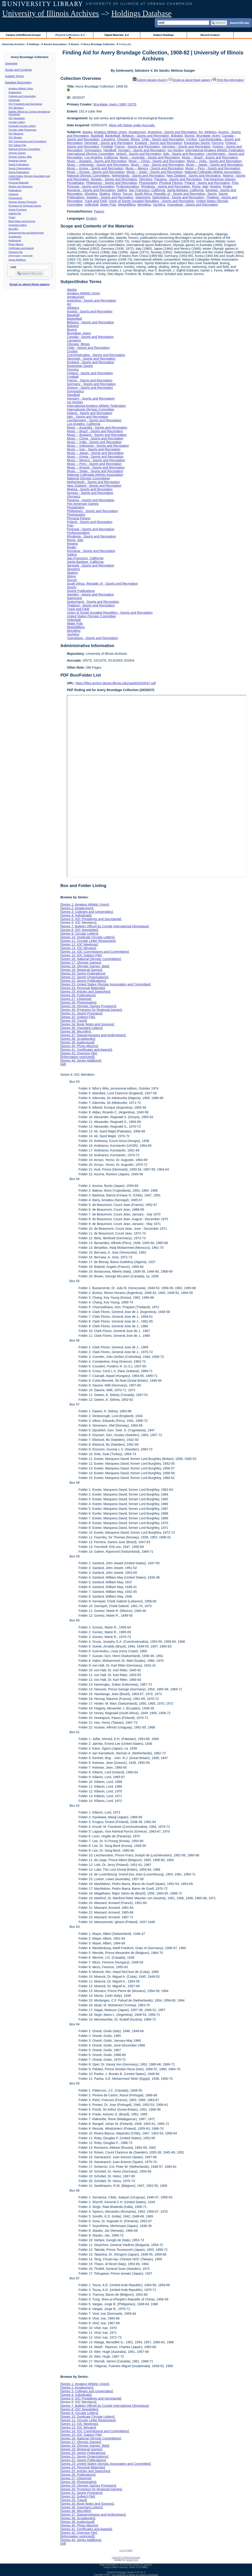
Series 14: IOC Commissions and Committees (94, 951)
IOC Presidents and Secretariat (25, 104)
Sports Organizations (20, 168)
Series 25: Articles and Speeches (85, 991)
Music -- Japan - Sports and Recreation (214, 164)
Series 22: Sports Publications (83, 980)
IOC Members (16, 107)
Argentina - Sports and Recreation (172, 132)
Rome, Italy (200, 186)
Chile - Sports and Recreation (163, 139)
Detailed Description (18, 82)
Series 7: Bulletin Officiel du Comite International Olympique (104, 926)
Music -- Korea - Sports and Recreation (95, 168)
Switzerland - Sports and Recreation (178, 197)
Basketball (112, 135)
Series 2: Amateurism (76, 908)
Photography (148, 183)
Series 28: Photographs (78, 1002)
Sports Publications (19, 172)
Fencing (217, 143)
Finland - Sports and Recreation (90, 373)
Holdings (34, 44)
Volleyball (91, 204)
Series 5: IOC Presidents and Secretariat (90, 919)
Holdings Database (141, 13)
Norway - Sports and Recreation (114, 179)
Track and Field (96, 201)
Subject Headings (163, 35)
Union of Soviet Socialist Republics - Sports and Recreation (151, 201)
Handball (109, 150)
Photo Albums (16, 244)
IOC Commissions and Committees (27, 141)
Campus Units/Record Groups (23, 35)
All (63, 1064)
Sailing (122, 190)
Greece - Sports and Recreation (90, 387)
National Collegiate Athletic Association (212, 172)
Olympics (146, 179)
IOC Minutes (15, 137)
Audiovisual (15, 240)
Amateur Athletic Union (21, 88)
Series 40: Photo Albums (79, 1046)
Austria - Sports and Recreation (89, 311)
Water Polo (108, 204)
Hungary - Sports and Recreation (142, 150)
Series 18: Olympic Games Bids (84, 966)
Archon (122, 2572)
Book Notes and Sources (22, 221)
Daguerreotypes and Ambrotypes (26, 232)
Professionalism (127, 186)
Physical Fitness (171, 183)
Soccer (128, 194)
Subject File (15, 213)
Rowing (215, 186)
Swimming (142, 197)
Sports (212, 194)
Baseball (97, 135)
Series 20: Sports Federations (82, 973)
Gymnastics (93, 150)
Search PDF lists (239, 22)
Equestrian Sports (197, 143)
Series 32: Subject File (77, 1017)
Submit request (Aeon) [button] (149, 80)
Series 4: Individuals (75, 915)
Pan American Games (219, 179)
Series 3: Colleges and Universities (86, 912)
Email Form (132, 2560)
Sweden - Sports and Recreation (109, 197)
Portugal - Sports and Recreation (90, 186)
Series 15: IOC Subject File (81, 955)
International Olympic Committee (90, 154)
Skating (104, 194)
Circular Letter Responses (22, 129)
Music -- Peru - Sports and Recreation (212, 168)
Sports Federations (19, 164)
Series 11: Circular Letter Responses (87, 941)
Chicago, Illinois (128, 139)
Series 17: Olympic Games (80, 962)
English (91, 218)
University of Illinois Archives (50, 13)
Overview (11, 63)
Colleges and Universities (22, 96)
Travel (12, 217)
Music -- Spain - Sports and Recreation (154, 172)
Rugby (227, 186)
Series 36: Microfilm (75, 1031)
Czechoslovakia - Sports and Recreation (96, 355)
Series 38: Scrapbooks (77, 1039)
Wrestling (144, 204)
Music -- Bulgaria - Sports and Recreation (97, 161)
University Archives (13, 44)
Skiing (116, 194)
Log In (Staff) (126, 2550)
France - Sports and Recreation (137, 146)
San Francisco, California (147, 190)
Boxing (189, 135)
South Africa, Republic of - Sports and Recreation (170, 194)
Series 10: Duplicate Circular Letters (87, 937)
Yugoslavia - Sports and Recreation (192, 204)
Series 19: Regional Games (81, 970)
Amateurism (15, 92)
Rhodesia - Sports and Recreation (165, 186)
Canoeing (108, 139)
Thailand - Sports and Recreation (91, 605)
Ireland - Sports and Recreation (138, 154)
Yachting (159, 204)
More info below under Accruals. (132, 125)
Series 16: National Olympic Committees (90, 959)
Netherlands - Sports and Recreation (138, 175)
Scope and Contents (18, 69)
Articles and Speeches (21, 186)
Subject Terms (14, 76)
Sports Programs (18, 209)
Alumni (75, 44)
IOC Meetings (16, 133)
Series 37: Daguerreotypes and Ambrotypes (92, 1035)
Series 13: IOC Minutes (78, 948)
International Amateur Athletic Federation (214, 150)
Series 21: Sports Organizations (84, 977)
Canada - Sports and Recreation (90, 337)
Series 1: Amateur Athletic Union (84, 904)
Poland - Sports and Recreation (207, 183)
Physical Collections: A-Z (70, 35)
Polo (235, 183)
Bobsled (177, 135)
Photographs (15, 198)
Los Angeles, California (101, 157)
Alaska (87, 132)
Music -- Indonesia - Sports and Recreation (98, 164)
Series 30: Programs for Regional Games (91, 1010)
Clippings (14, 194)
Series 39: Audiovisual (77, 1042)
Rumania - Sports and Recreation (91, 190)
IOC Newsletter (17, 118)
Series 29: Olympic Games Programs (88, 1006)
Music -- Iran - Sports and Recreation (157, 164)
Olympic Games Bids (20, 156)
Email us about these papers (29, 284)
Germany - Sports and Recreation (186, 146)
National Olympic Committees (24, 149)
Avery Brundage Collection (99, 44)
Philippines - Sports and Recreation (111, 183)
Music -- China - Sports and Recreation (156, 161)
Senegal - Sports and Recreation (90, 565)
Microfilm (13, 228)
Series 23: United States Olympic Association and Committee (105, 984)
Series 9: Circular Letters (79, 933)
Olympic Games (17, 153)
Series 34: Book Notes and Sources (87, 1024)
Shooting (91, 194)
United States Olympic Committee (91, 616)
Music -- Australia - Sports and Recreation (150, 157)
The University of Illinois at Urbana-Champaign (134, 2575)
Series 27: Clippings (75, 999)
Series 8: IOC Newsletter (79, 930)
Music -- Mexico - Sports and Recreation (154, 168)
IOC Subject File (17, 145)
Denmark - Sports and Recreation (109, 143)
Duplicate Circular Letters (22, 126)
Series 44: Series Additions (80, 1060)
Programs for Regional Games (25, 205)
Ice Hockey (175, 150)
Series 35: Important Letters (81, 1028)
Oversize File (16, 252)
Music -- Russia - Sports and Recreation (96, 172)
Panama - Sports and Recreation (178, 179)
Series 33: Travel (73, 1020)
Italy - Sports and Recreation (183, 154)
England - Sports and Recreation (158, 143)
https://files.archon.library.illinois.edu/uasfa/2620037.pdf (116, 683)
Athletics (210, 132)
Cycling (191, 139)
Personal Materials (19, 182)
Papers (99, 211)
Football (107, 146)
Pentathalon (75, 183)
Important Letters (18, 225)
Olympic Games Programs (23, 201)
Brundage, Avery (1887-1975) (115, 104)
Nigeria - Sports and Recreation (90, 489)
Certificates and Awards (21, 248)
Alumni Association (55, 44)
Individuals (14, 100)
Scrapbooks (15, 236)
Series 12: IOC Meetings (79, 944)
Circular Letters (17, 122)
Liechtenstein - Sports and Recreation (94, 420)
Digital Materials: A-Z (116, 35)
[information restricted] (77, 1057)
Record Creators (210, 35)
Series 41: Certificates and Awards (86, 1049)
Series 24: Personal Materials (82, 988)
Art (201, 132)
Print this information (228, 80)
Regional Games (18, 160)
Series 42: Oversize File (78, 1053)
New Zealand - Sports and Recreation (193, 175)
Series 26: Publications (77, 995)
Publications (15, 190)
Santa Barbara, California (185, 190)
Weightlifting (127, 204)
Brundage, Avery (208, 135)
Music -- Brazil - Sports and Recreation (210, 157)
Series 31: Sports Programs (81, 1013)
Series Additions (17, 259)
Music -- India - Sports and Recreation (214, 161)
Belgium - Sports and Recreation (145, 135)
